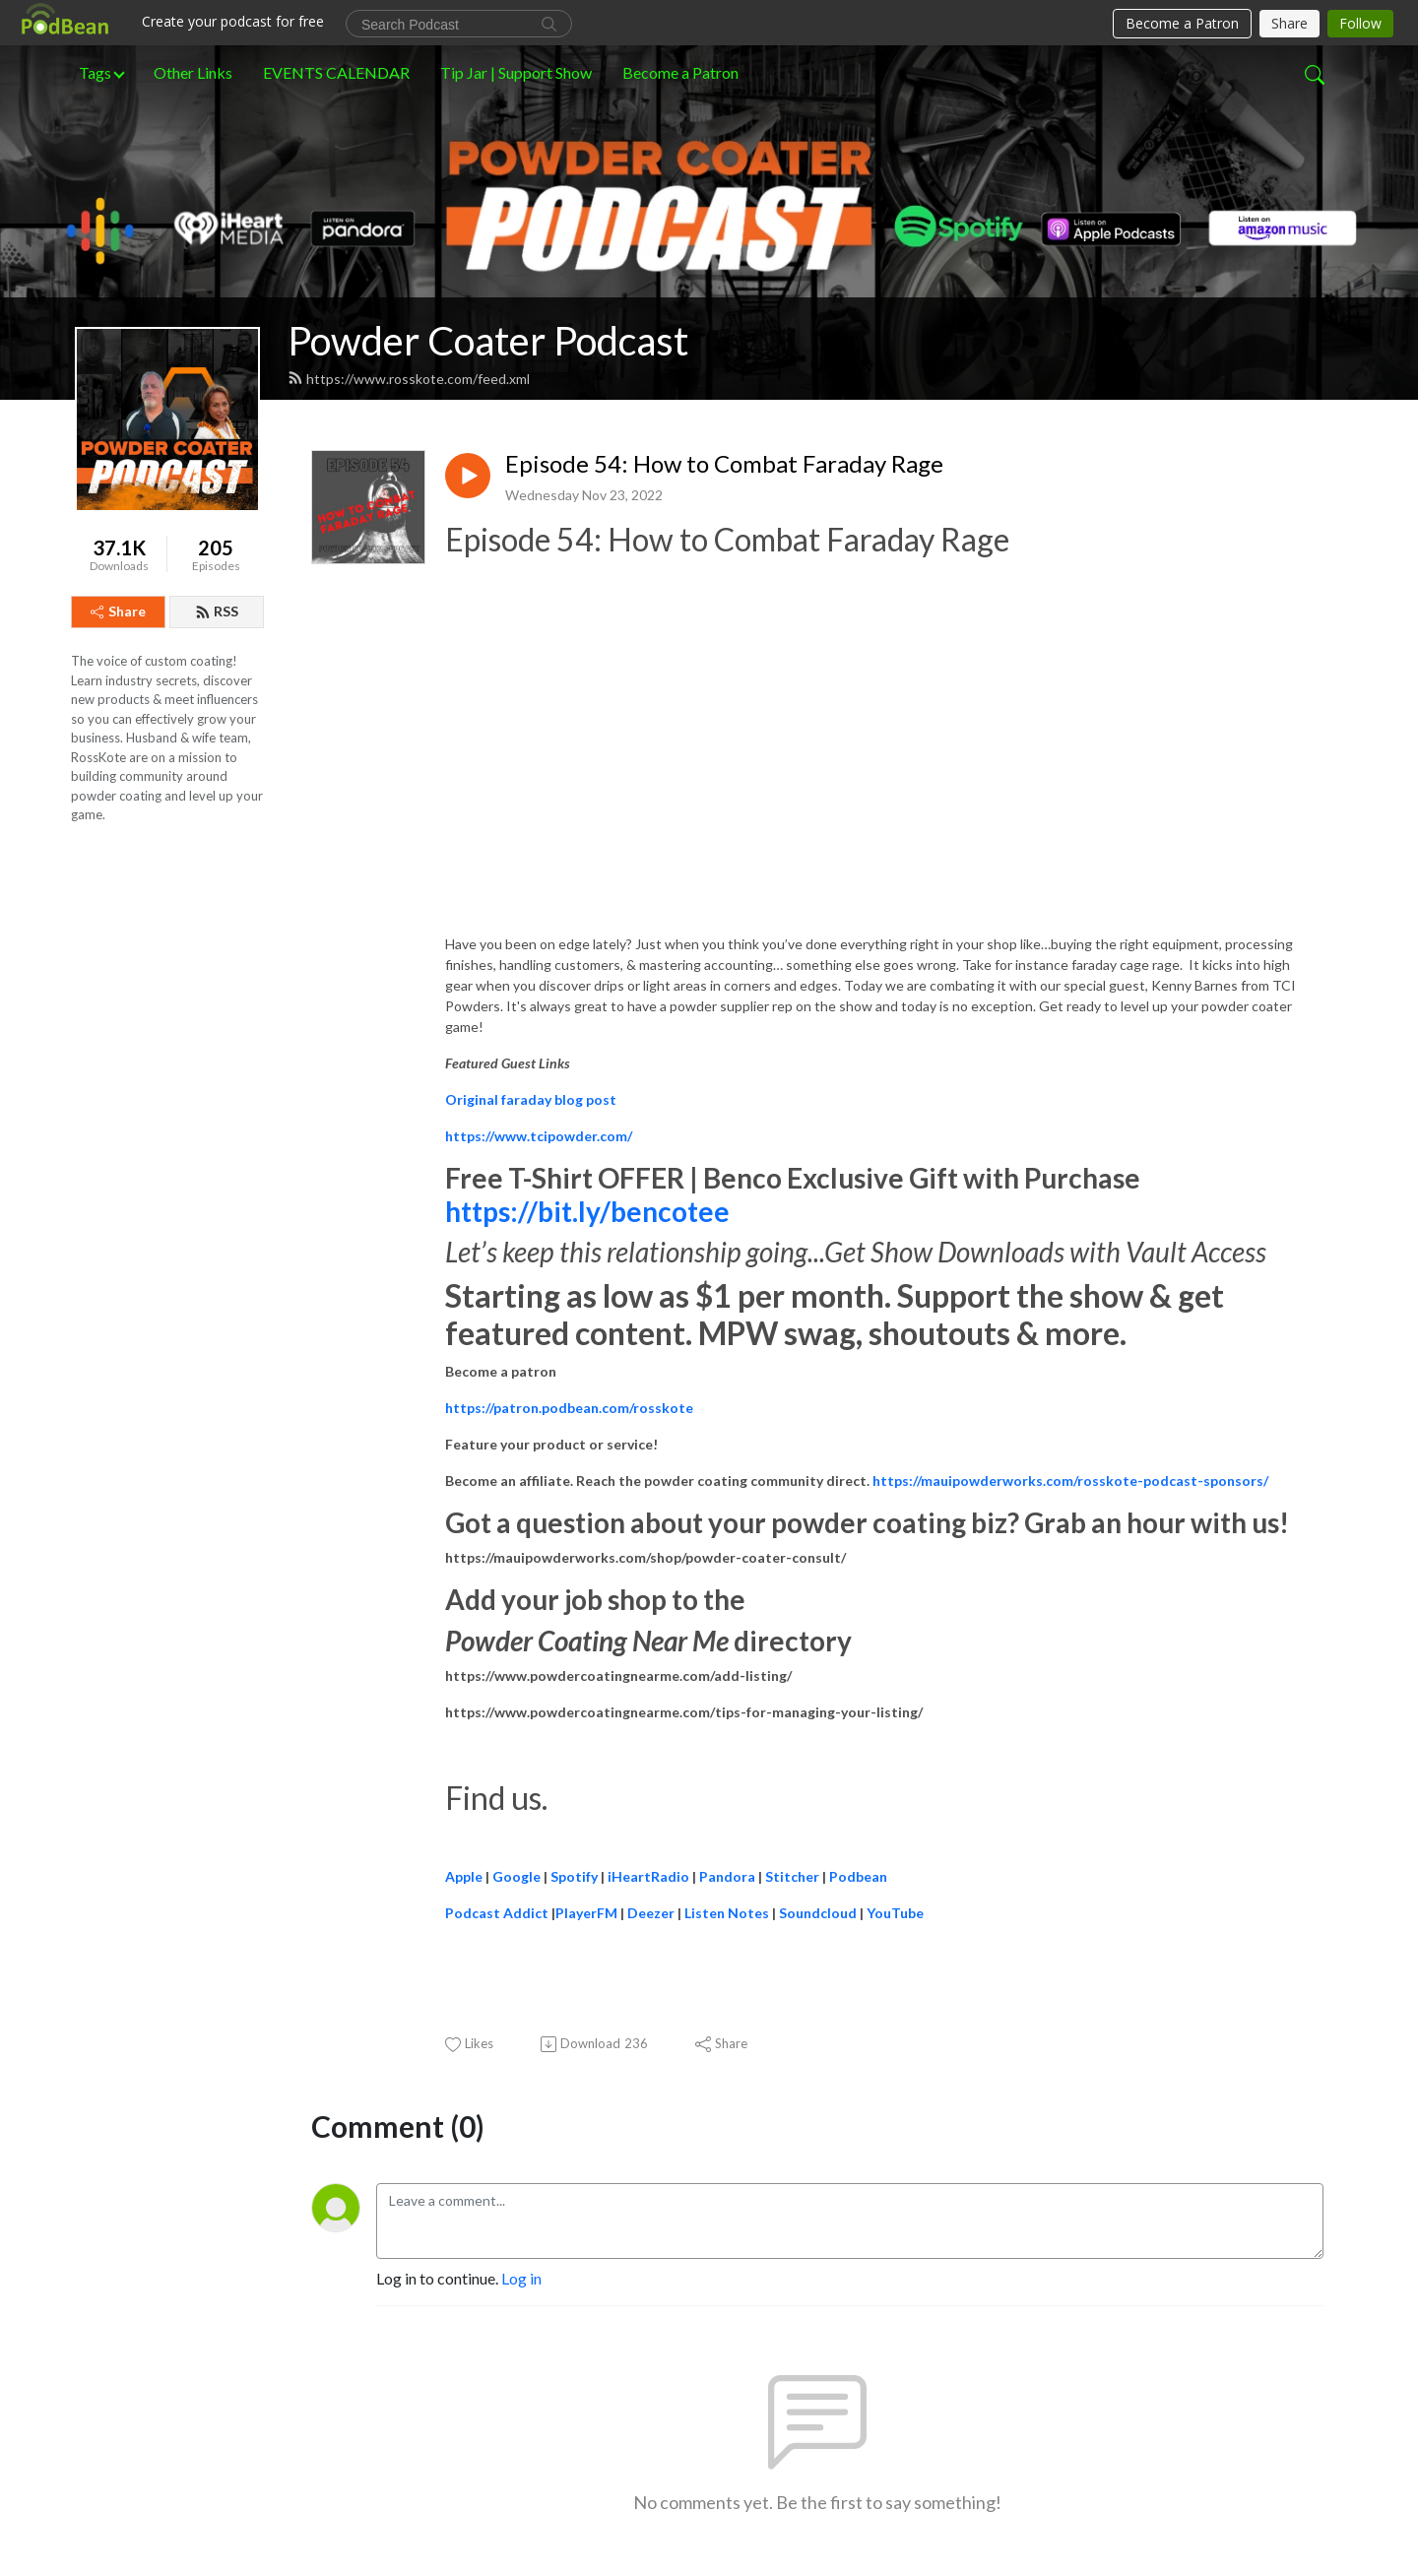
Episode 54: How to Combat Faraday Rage (724, 464)
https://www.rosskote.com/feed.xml (409, 378)
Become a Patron (680, 72)
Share (118, 611)
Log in (521, 2278)
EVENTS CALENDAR (336, 72)
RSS (216, 611)
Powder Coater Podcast (488, 340)
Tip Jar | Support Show (516, 72)
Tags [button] (95, 72)
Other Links (193, 72)
